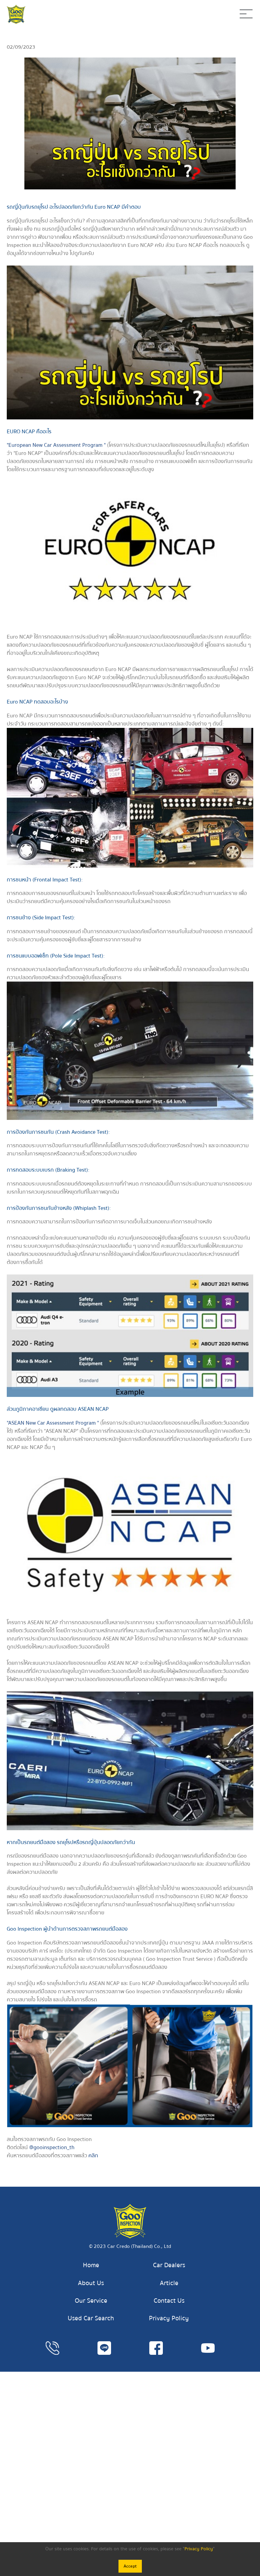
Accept (130, 2566)
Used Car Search (91, 2318)
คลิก (93, 2155)
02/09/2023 (21, 47)
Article (169, 2283)
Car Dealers (169, 2265)
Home (91, 2265)
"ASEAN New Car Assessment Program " (53, 1423)
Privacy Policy (169, 2318)
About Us (91, 2283)
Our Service (91, 2301)
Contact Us (169, 2301)
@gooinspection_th (51, 2147)
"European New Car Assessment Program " (56, 445)
